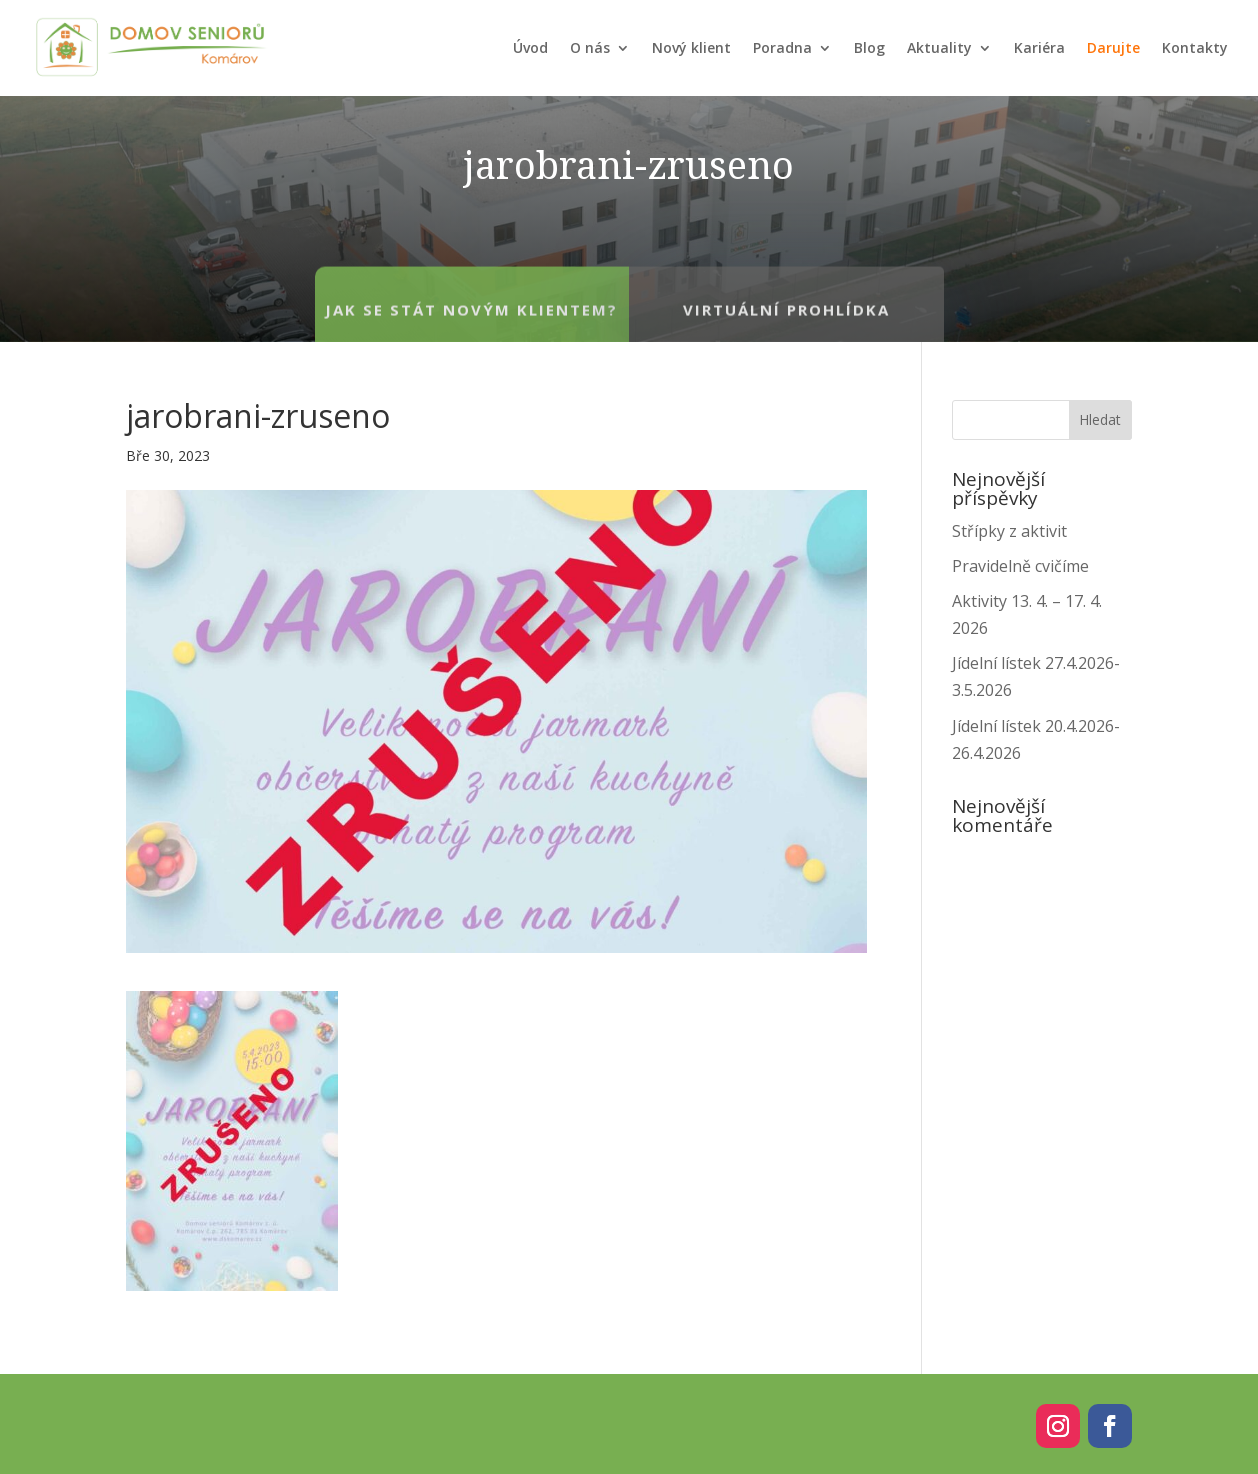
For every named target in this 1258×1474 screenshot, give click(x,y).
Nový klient (691, 47)
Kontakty (1195, 47)
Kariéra (1039, 47)
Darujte (1113, 47)
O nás (590, 47)
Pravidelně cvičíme (1020, 566)
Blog (869, 47)
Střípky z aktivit (1009, 531)
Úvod (530, 47)
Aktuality (939, 47)
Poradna (782, 47)
